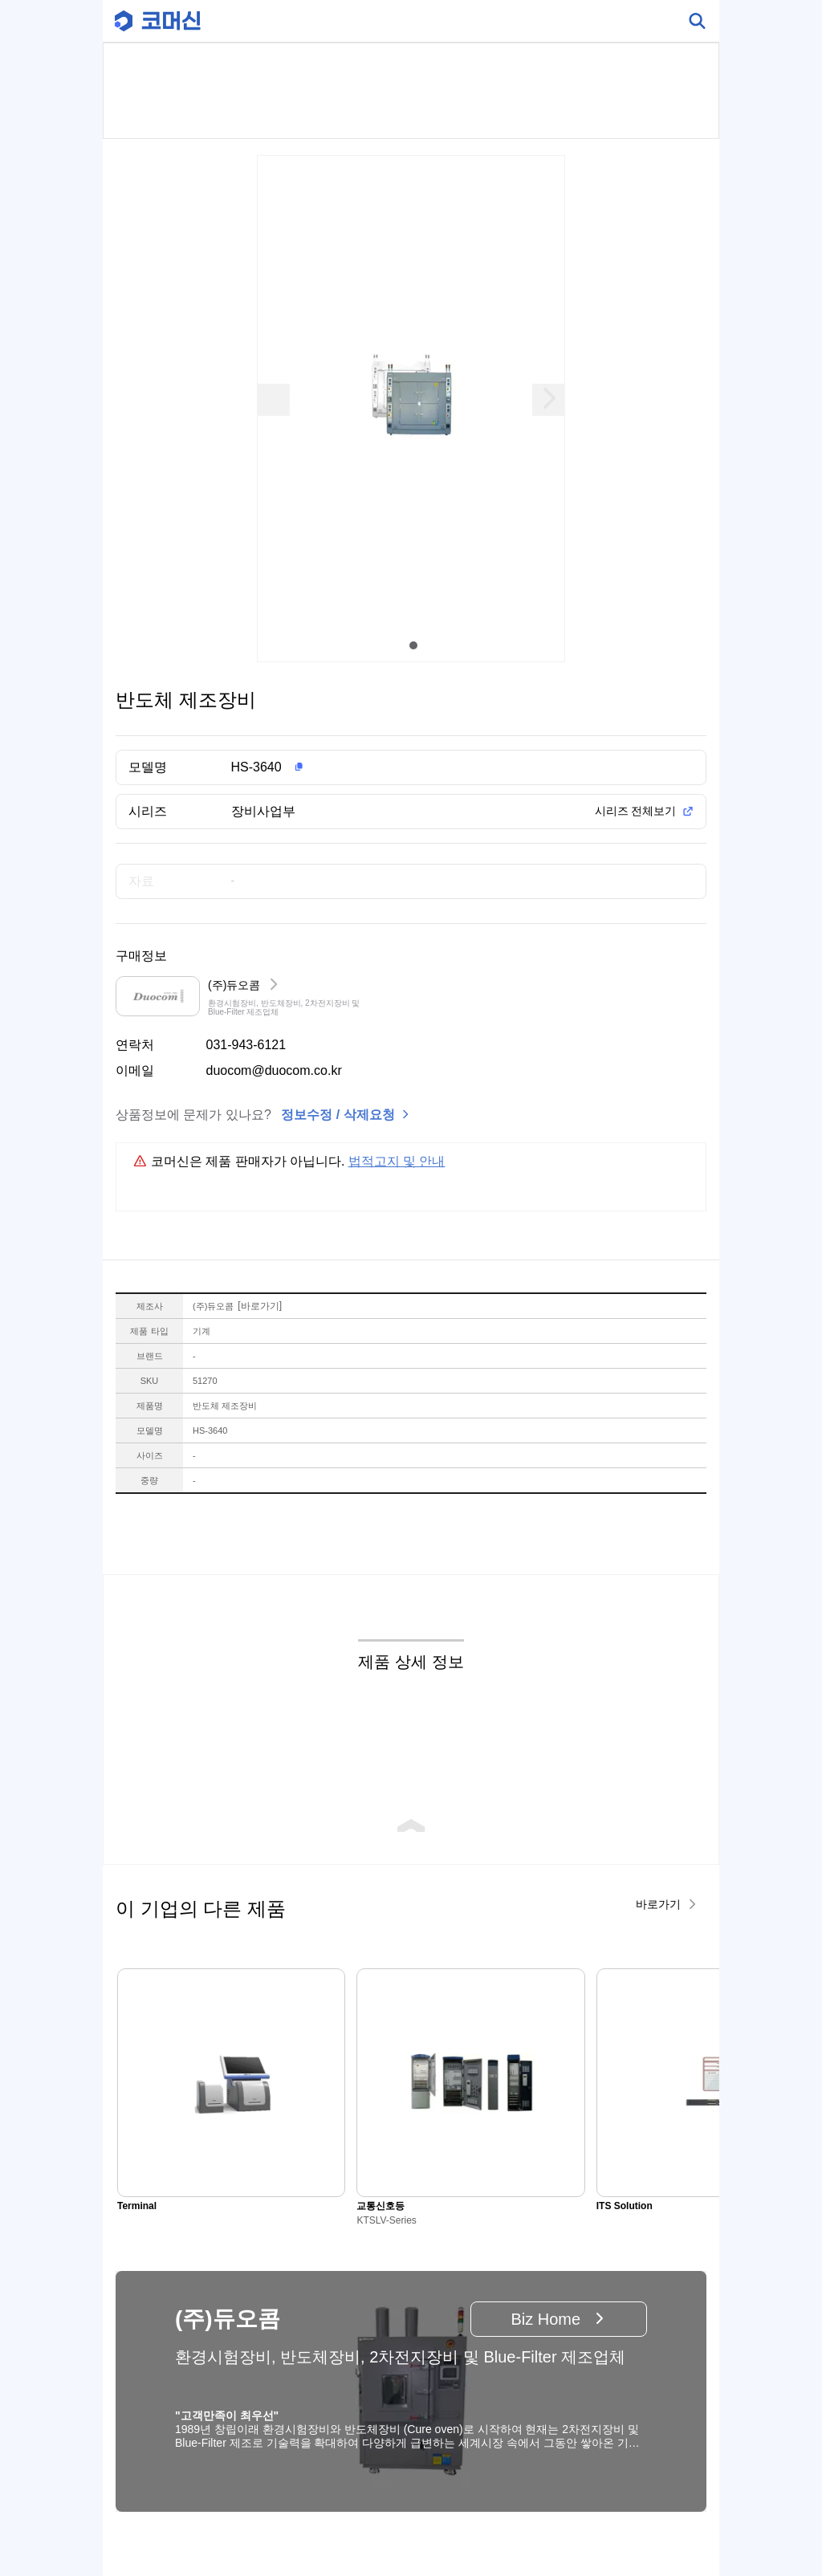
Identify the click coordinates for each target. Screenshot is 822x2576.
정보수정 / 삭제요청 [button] (337, 1114)
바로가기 (260, 1306)
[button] (436, 767)
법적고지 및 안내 (397, 1161)
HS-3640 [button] (256, 767)
